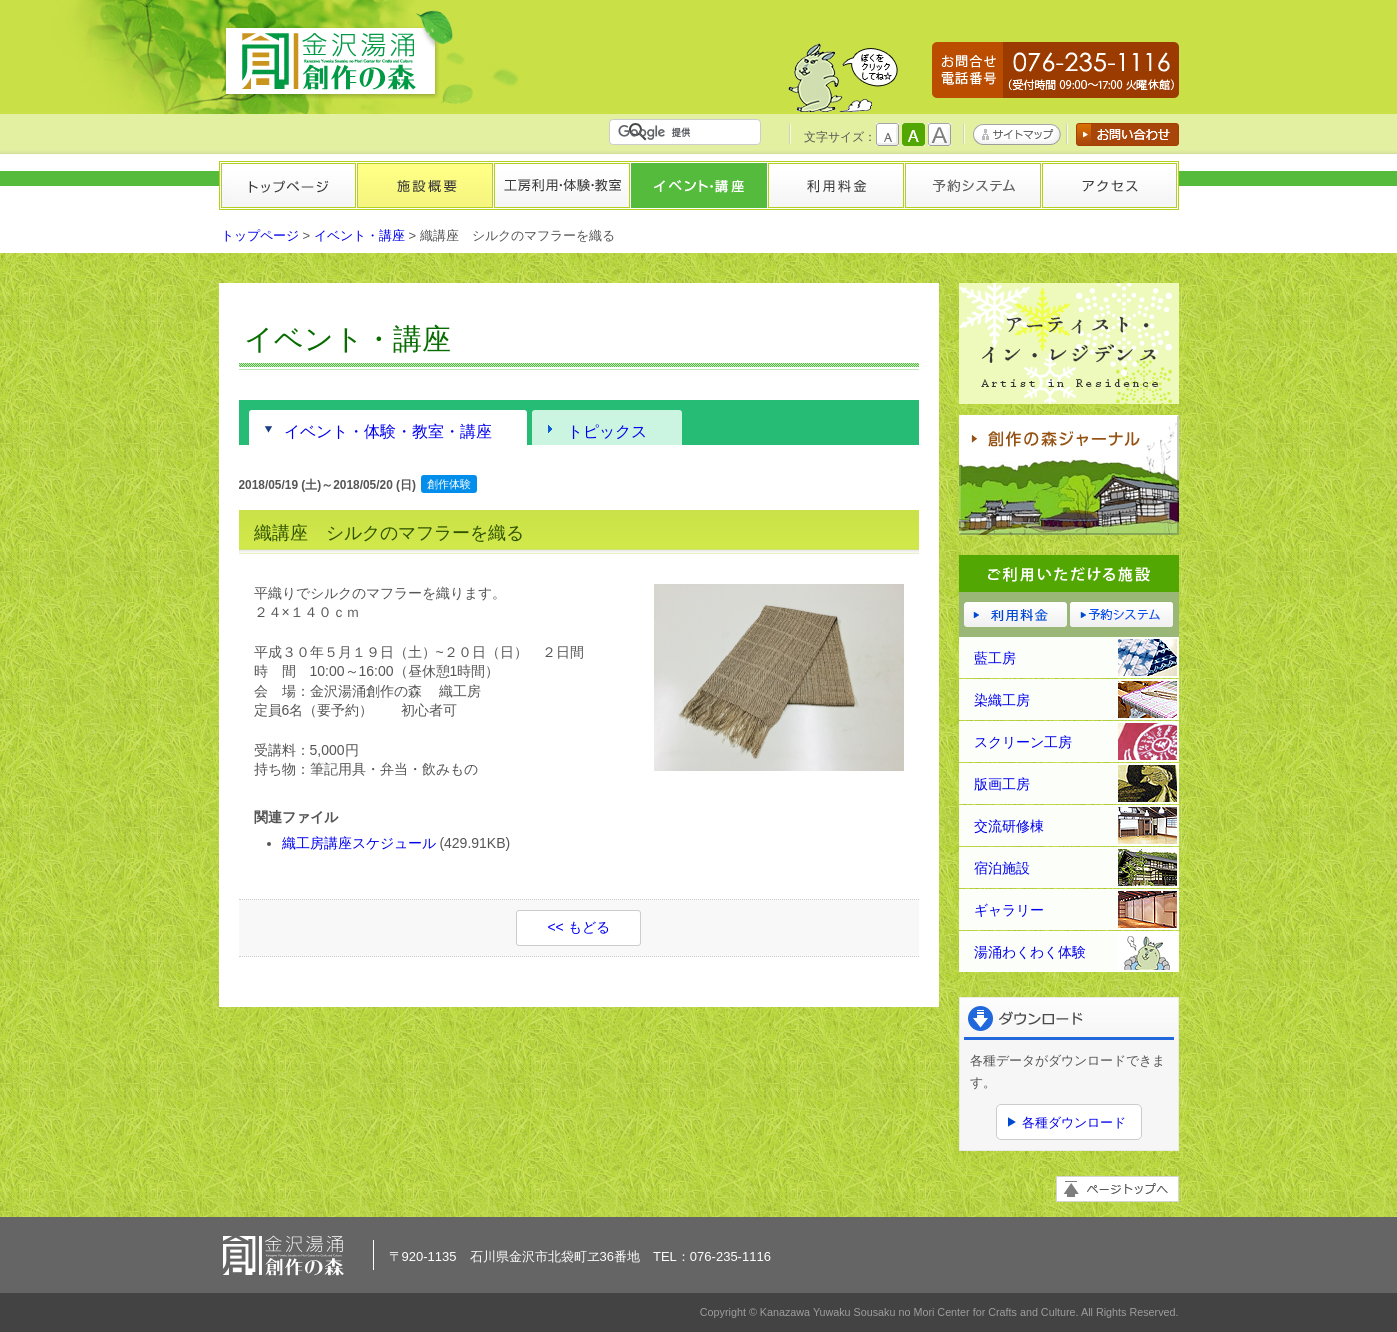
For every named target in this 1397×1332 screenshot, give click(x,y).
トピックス (607, 431)
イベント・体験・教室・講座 (388, 431)
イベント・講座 (698, 185)
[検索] (689, 132)
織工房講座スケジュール (359, 843)
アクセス (1109, 185)
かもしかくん (843, 77)
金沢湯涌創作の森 (338, 54)
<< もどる (578, 927)
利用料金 (835, 185)
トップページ (287, 185)
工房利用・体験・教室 (561, 185)
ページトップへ (1117, 1189)
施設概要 (424, 185)
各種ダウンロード (1074, 1122)
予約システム (972, 185)
